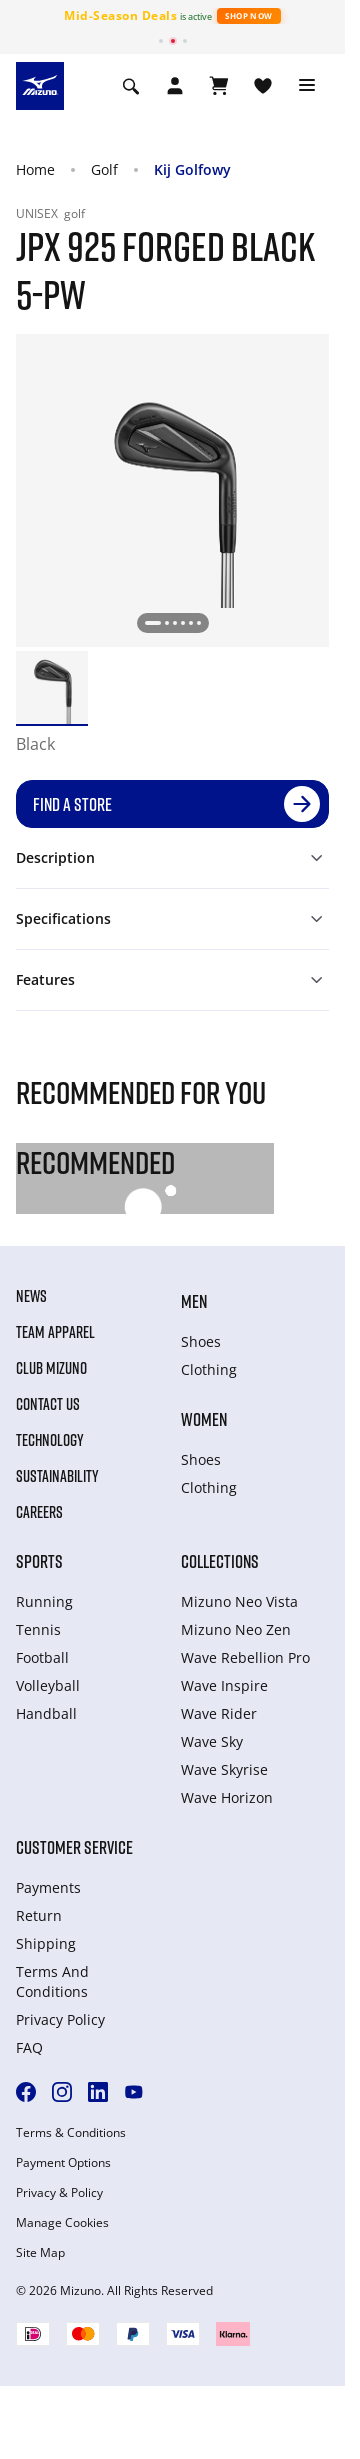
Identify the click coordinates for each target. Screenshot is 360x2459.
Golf (104, 169)
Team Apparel (55, 1332)
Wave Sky (212, 1741)
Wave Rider (219, 1713)
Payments (48, 1887)
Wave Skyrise (224, 1769)
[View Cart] (219, 86)
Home (35, 169)
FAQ (29, 2047)
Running (44, 1601)
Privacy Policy (60, 2019)
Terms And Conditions (52, 1981)
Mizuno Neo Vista (239, 1601)
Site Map (40, 2253)
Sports (39, 1561)
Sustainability (57, 1476)
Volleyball (48, 1685)
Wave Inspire (224, 1685)
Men (194, 1301)
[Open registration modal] (175, 86)
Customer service (74, 1847)
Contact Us (48, 1404)
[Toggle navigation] (307, 86)
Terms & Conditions (71, 2133)
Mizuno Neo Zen (236, 1629)
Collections (220, 1561)
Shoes (201, 1341)
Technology (50, 1440)
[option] (52, 687)
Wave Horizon (227, 1797)
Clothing (209, 1369)
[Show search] (131, 86)
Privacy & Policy (59, 2193)
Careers (39, 1512)
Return (39, 1915)
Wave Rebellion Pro (245, 1657)
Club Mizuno (51, 1368)
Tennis (38, 1629)
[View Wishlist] (263, 86)
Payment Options (63, 2163)
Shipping (46, 1943)
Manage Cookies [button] (62, 2223)
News (31, 1296)
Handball (46, 1713)
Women (204, 1419)
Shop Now (248, 15)
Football (42, 1657)
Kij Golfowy (192, 169)
